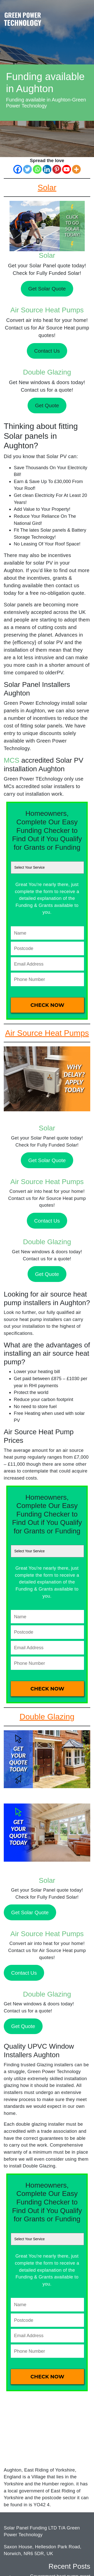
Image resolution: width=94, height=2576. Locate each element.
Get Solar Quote (47, 288)
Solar (47, 255)
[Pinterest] (56, 169)
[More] (76, 169)
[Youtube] (66, 169)
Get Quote (47, 405)
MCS (11, 760)
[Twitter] (27, 169)
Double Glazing (47, 372)
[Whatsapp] (37, 169)
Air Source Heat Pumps (47, 310)
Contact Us (47, 351)
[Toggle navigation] (85, 13)
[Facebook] (17, 169)
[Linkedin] (47, 169)
